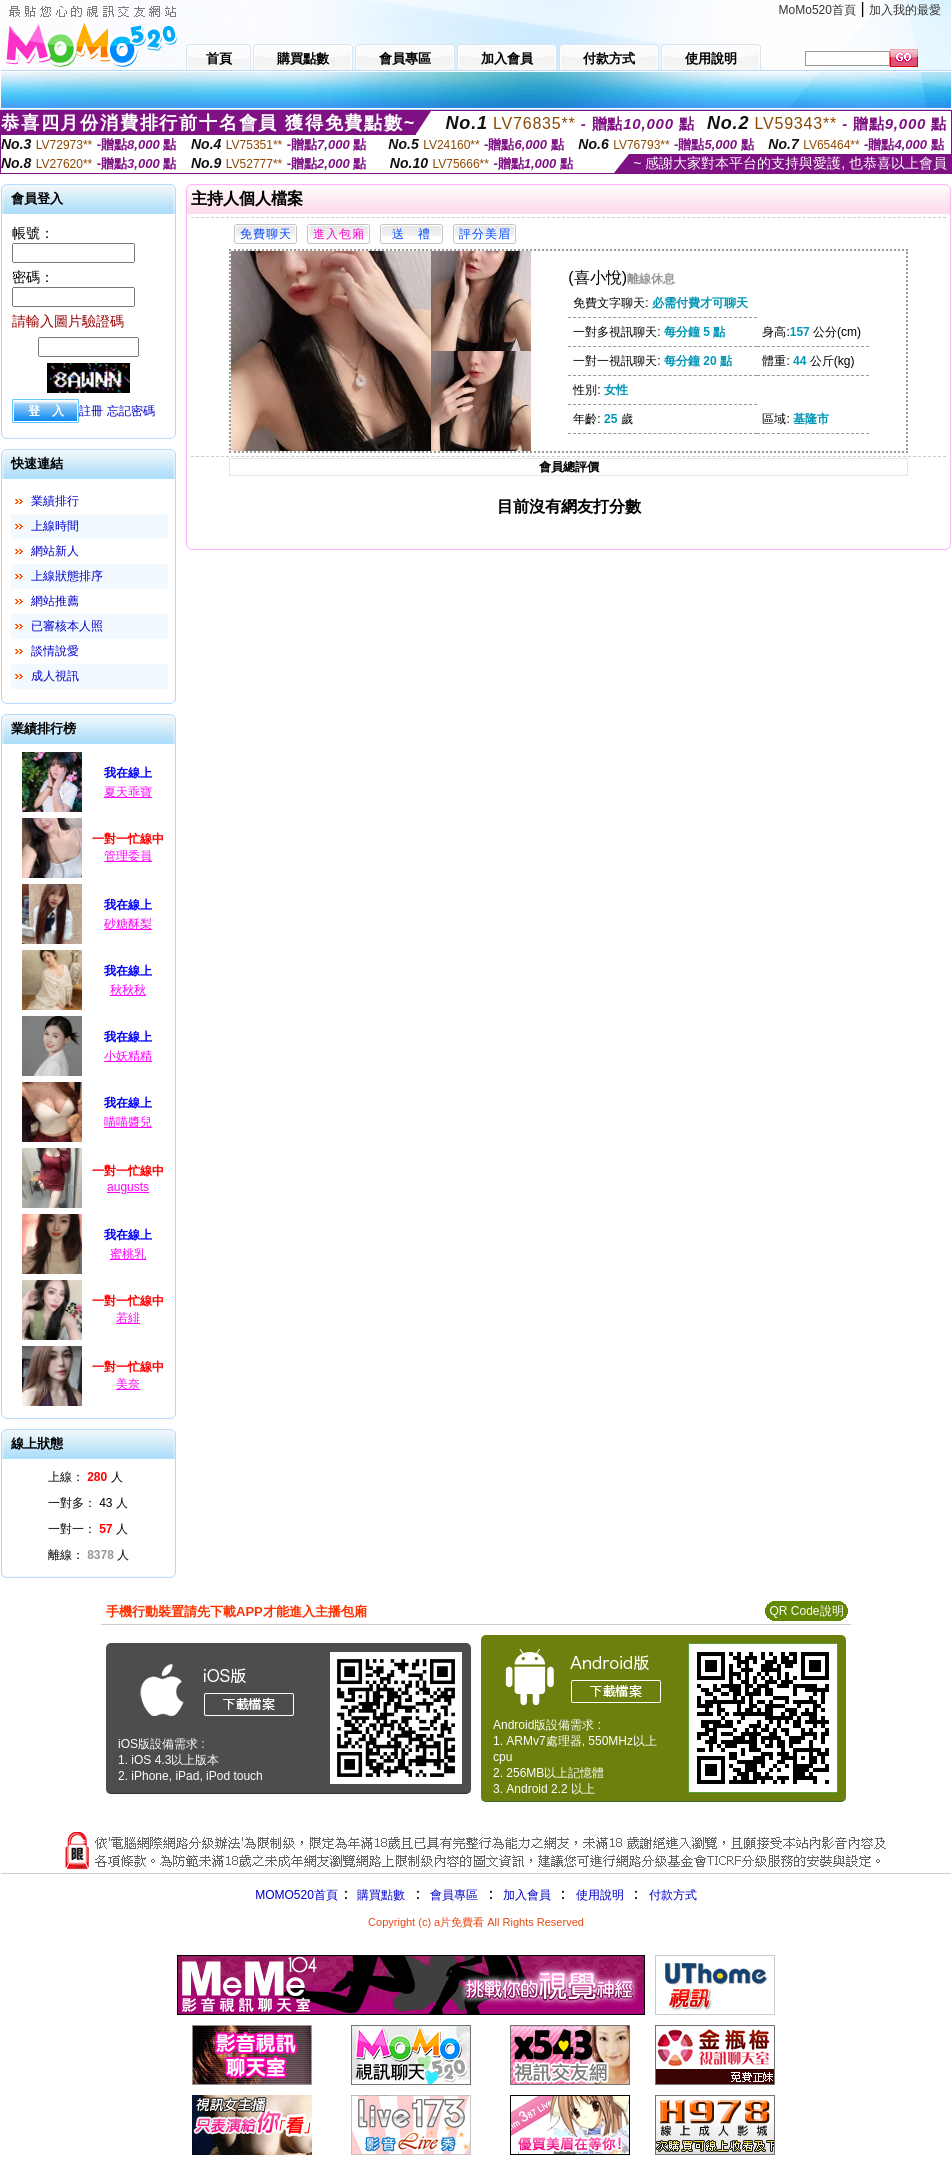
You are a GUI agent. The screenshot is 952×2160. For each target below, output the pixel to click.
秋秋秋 (128, 990)
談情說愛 (55, 651)
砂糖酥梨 (128, 924)
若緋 (128, 1318)
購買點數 (379, 1895)
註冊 (91, 411)
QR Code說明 (806, 1611)
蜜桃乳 (128, 1254)
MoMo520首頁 (817, 10)
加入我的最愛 (905, 10)
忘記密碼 (131, 411)
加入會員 (527, 1895)
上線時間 (55, 526)
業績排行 (55, 501)
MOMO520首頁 (296, 1895)
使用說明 (600, 1895)
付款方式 (673, 1895)
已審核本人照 (67, 626)
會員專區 (454, 1895)
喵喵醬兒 (128, 1122)
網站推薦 (55, 601)
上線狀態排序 (67, 576)
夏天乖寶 (128, 792)
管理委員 (128, 856)
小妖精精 (128, 1056)
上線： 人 (85, 1477)
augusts (128, 1187)
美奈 (128, 1384)
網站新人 (55, 551)
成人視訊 (55, 676)
